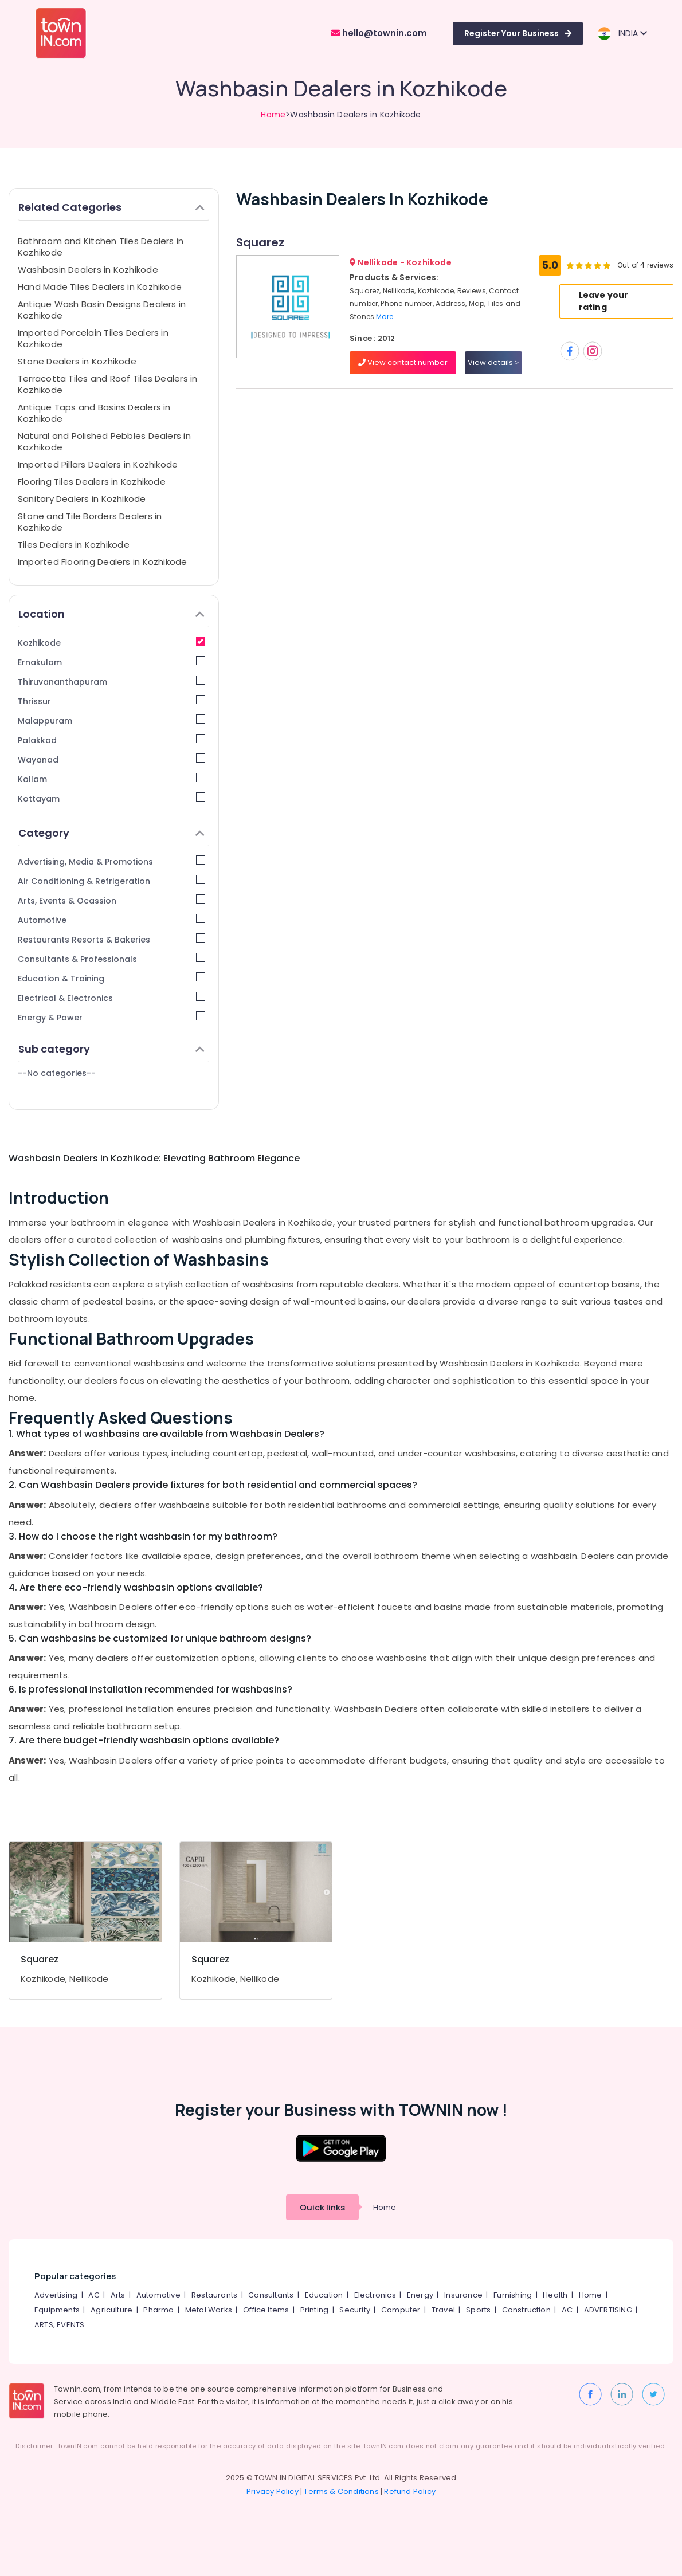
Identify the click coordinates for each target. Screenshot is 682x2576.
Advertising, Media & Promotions (111, 861)
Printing (314, 2309)
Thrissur (111, 701)
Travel (443, 2309)
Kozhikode (111, 643)
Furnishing (512, 2295)
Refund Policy (410, 2491)
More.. (386, 316)
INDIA (622, 33)
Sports (478, 2309)
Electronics (375, 2295)
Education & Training (111, 978)
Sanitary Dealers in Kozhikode (82, 499)
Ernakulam (111, 662)
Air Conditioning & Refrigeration (111, 881)
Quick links (322, 2207)
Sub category (111, 1049)
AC (93, 2295)
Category (111, 833)
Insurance (463, 2295)
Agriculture (111, 2309)
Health (555, 2295)
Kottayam (111, 798)
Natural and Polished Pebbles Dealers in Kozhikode (104, 441)
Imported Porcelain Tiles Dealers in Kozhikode (93, 338)
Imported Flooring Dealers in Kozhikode (102, 562)
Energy (420, 2295)
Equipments (57, 2309)
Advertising (55, 2295)
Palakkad (111, 740)
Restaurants (214, 2295)
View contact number (403, 362)
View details (493, 362)
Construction (526, 2309)
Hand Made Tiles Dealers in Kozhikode (100, 287)
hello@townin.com (379, 33)
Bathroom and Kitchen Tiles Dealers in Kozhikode (100, 246)
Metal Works (208, 2309)
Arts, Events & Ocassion (111, 900)
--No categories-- (57, 1073)
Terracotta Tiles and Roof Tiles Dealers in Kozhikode (107, 384)
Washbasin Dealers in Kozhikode (88, 270)
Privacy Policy (272, 2491)
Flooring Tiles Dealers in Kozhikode (92, 482)
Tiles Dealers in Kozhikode (74, 545)
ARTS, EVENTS (59, 2324)
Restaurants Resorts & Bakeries (111, 939)
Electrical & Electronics (111, 998)
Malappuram (111, 720)
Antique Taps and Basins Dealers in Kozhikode (94, 413)
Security (354, 2309)
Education (324, 2295)
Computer (401, 2309)
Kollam (111, 779)
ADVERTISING (608, 2309)
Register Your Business (517, 33)
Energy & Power (111, 1017)
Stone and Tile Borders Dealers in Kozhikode (90, 521)
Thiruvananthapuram (111, 682)
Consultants (270, 2295)
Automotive (111, 920)
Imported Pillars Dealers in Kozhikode (98, 464)
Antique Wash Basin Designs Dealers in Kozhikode (102, 309)
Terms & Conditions (341, 2491)
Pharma (158, 2309)
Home (273, 114)
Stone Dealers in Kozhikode (77, 361)
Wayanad (111, 759)
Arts (118, 2295)
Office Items (266, 2309)
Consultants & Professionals (111, 959)
